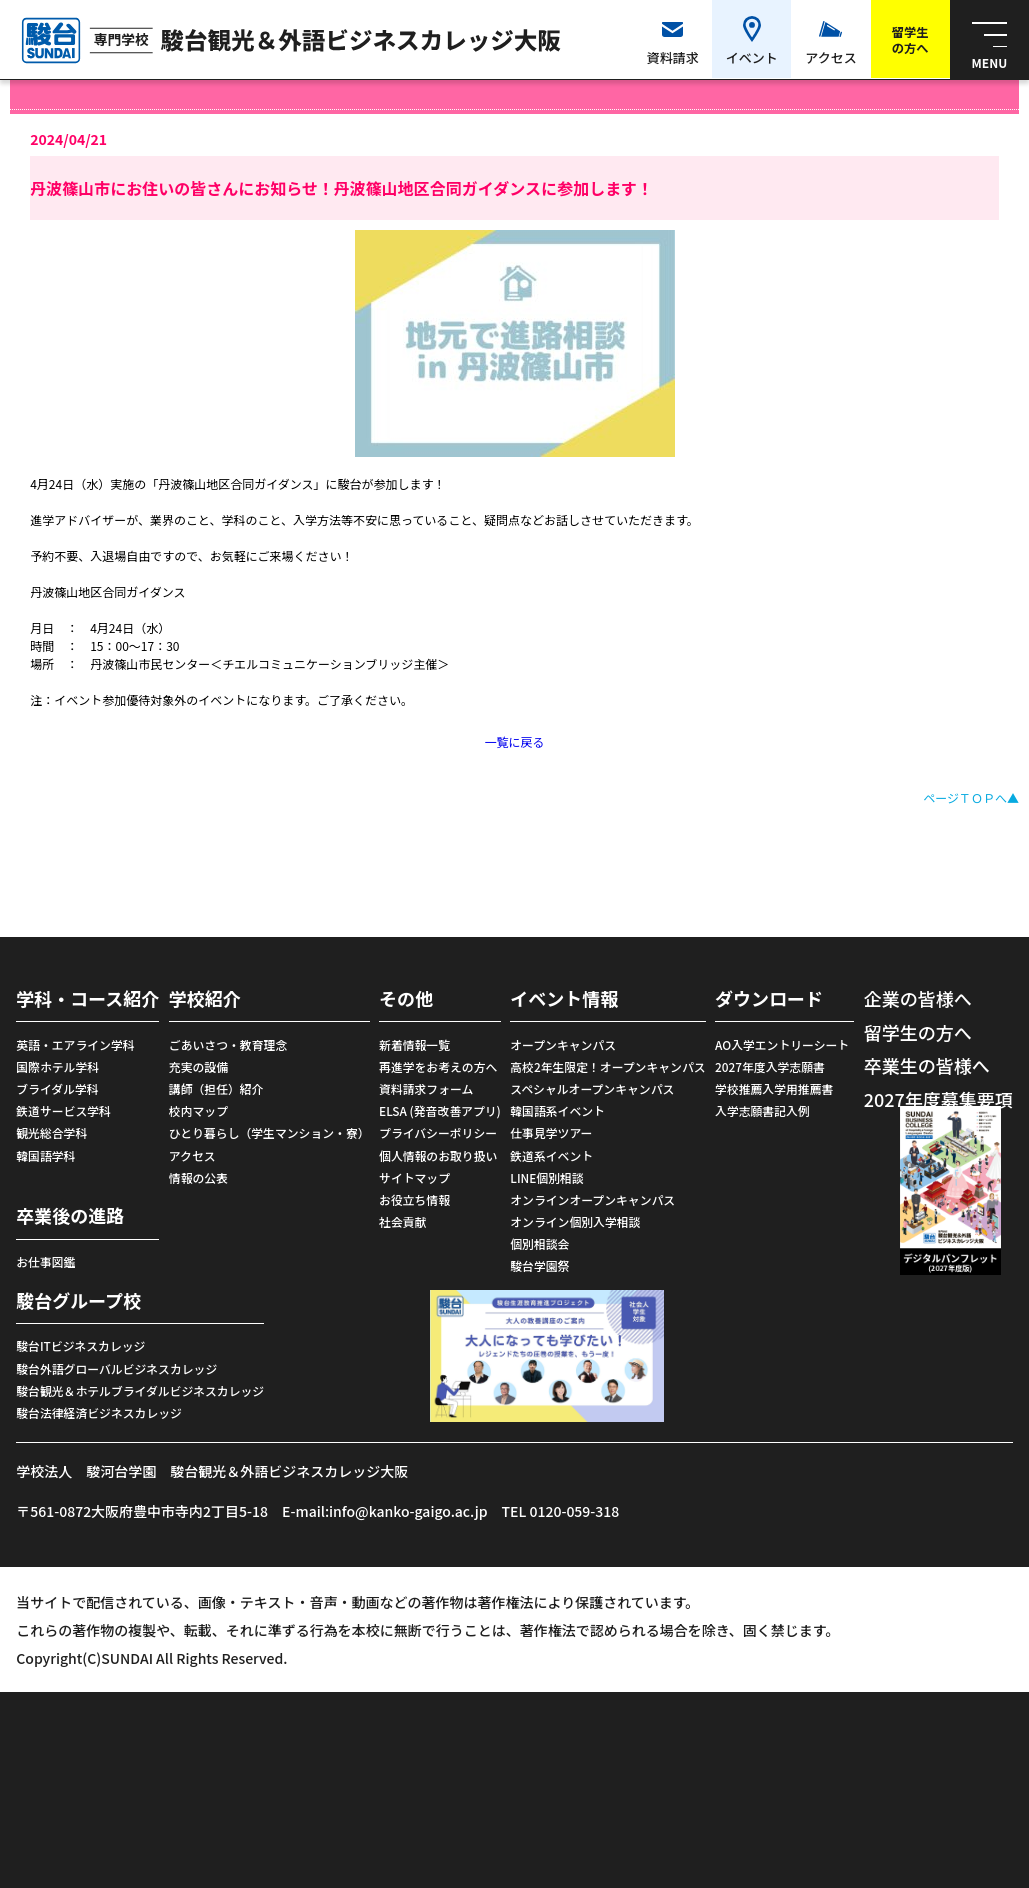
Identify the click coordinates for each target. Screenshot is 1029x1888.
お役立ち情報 (414, 1199)
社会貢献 (402, 1221)
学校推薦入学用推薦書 (774, 1088)
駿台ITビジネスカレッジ (80, 1345)
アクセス (192, 1155)
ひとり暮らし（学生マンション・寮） (269, 1132)
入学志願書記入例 (762, 1110)
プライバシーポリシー (438, 1132)
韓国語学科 (45, 1155)
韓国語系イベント (557, 1110)
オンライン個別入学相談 (575, 1221)
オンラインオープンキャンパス (592, 1199)
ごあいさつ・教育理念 (228, 1044)
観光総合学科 (51, 1132)
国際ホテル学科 (57, 1066)
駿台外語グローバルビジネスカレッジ (116, 1368)
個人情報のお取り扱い (438, 1155)
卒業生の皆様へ (927, 1065)
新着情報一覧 (414, 1044)
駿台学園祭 (539, 1265)
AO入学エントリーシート (782, 1044)
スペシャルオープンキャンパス (592, 1088)
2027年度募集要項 (938, 1099)
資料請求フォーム (426, 1088)
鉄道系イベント (551, 1155)
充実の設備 (198, 1066)
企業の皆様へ (918, 998)
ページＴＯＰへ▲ (971, 797)
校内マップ (198, 1110)
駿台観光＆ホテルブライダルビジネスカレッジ (140, 1390)
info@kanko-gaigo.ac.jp (408, 1511)
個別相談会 (539, 1243)
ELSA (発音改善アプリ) (440, 1110)
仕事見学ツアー (551, 1132)
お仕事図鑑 (45, 1261)
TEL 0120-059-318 (561, 1511)
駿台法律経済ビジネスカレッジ (99, 1412)
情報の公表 (198, 1177)
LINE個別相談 (546, 1177)
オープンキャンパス (563, 1044)
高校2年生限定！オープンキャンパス (607, 1066)
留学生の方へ (918, 1032)
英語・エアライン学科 (75, 1044)
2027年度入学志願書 (770, 1066)
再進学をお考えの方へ (438, 1066)
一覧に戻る (514, 741)
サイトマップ (414, 1177)
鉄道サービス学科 (63, 1110)
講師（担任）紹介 (216, 1088)
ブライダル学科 (57, 1088)
